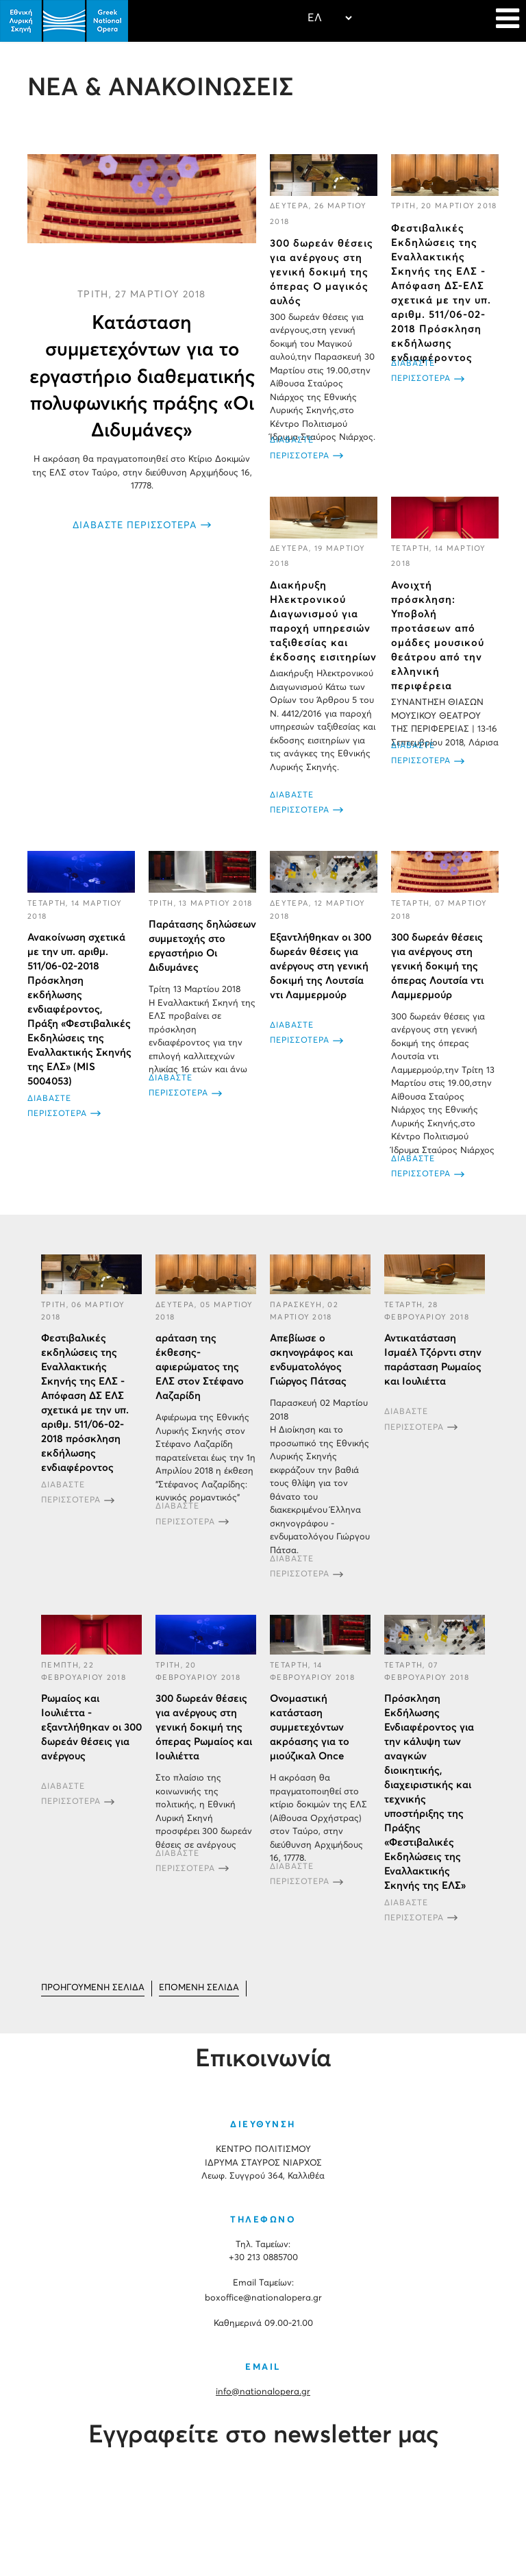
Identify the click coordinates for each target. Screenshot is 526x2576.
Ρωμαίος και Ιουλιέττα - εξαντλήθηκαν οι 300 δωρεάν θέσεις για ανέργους (91, 1727)
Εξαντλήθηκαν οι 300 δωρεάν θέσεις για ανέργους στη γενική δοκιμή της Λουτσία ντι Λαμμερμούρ (320, 966)
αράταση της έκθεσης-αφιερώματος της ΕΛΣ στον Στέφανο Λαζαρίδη (199, 1367)
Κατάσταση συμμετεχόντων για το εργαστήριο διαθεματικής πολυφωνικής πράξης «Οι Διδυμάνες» (142, 377)
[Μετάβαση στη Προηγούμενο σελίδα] (93, 1988)
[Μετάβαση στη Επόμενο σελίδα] (199, 1988)
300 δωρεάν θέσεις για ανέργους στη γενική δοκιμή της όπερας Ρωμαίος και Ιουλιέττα (203, 1727)
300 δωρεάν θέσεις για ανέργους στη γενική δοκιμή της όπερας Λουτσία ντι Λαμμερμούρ (437, 966)
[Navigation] (507, 20)
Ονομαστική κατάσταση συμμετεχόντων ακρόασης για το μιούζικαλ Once (309, 1727)
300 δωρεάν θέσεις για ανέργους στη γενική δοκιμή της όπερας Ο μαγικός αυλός (321, 272)
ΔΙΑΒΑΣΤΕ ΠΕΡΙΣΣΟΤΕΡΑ (135, 525)
